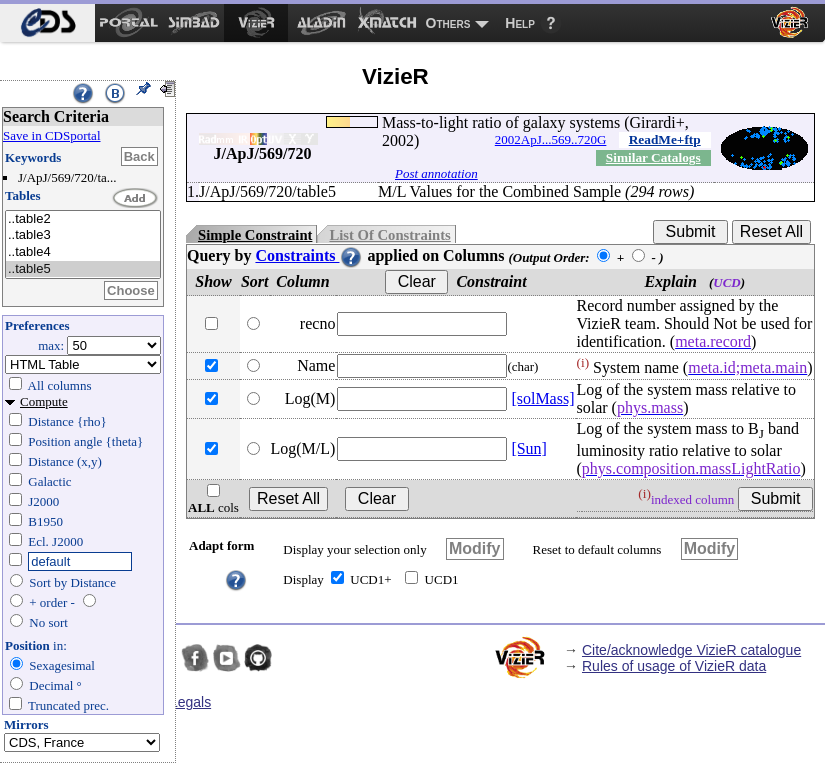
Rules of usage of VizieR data (674, 666)
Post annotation (436, 173)
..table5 (83, 269)
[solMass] (542, 398)
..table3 (83, 235)
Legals (190, 702)
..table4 (83, 252)
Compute (44, 401)
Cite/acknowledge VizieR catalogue (691, 650)
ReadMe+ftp (665, 139)
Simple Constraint (255, 235)
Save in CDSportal (52, 135)
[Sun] (529, 448)
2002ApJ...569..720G (551, 139)
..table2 (83, 219)
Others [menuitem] (448, 23)
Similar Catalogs (653, 157)
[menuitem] (47, 23)
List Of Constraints (389, 235)
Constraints (309, 255)
